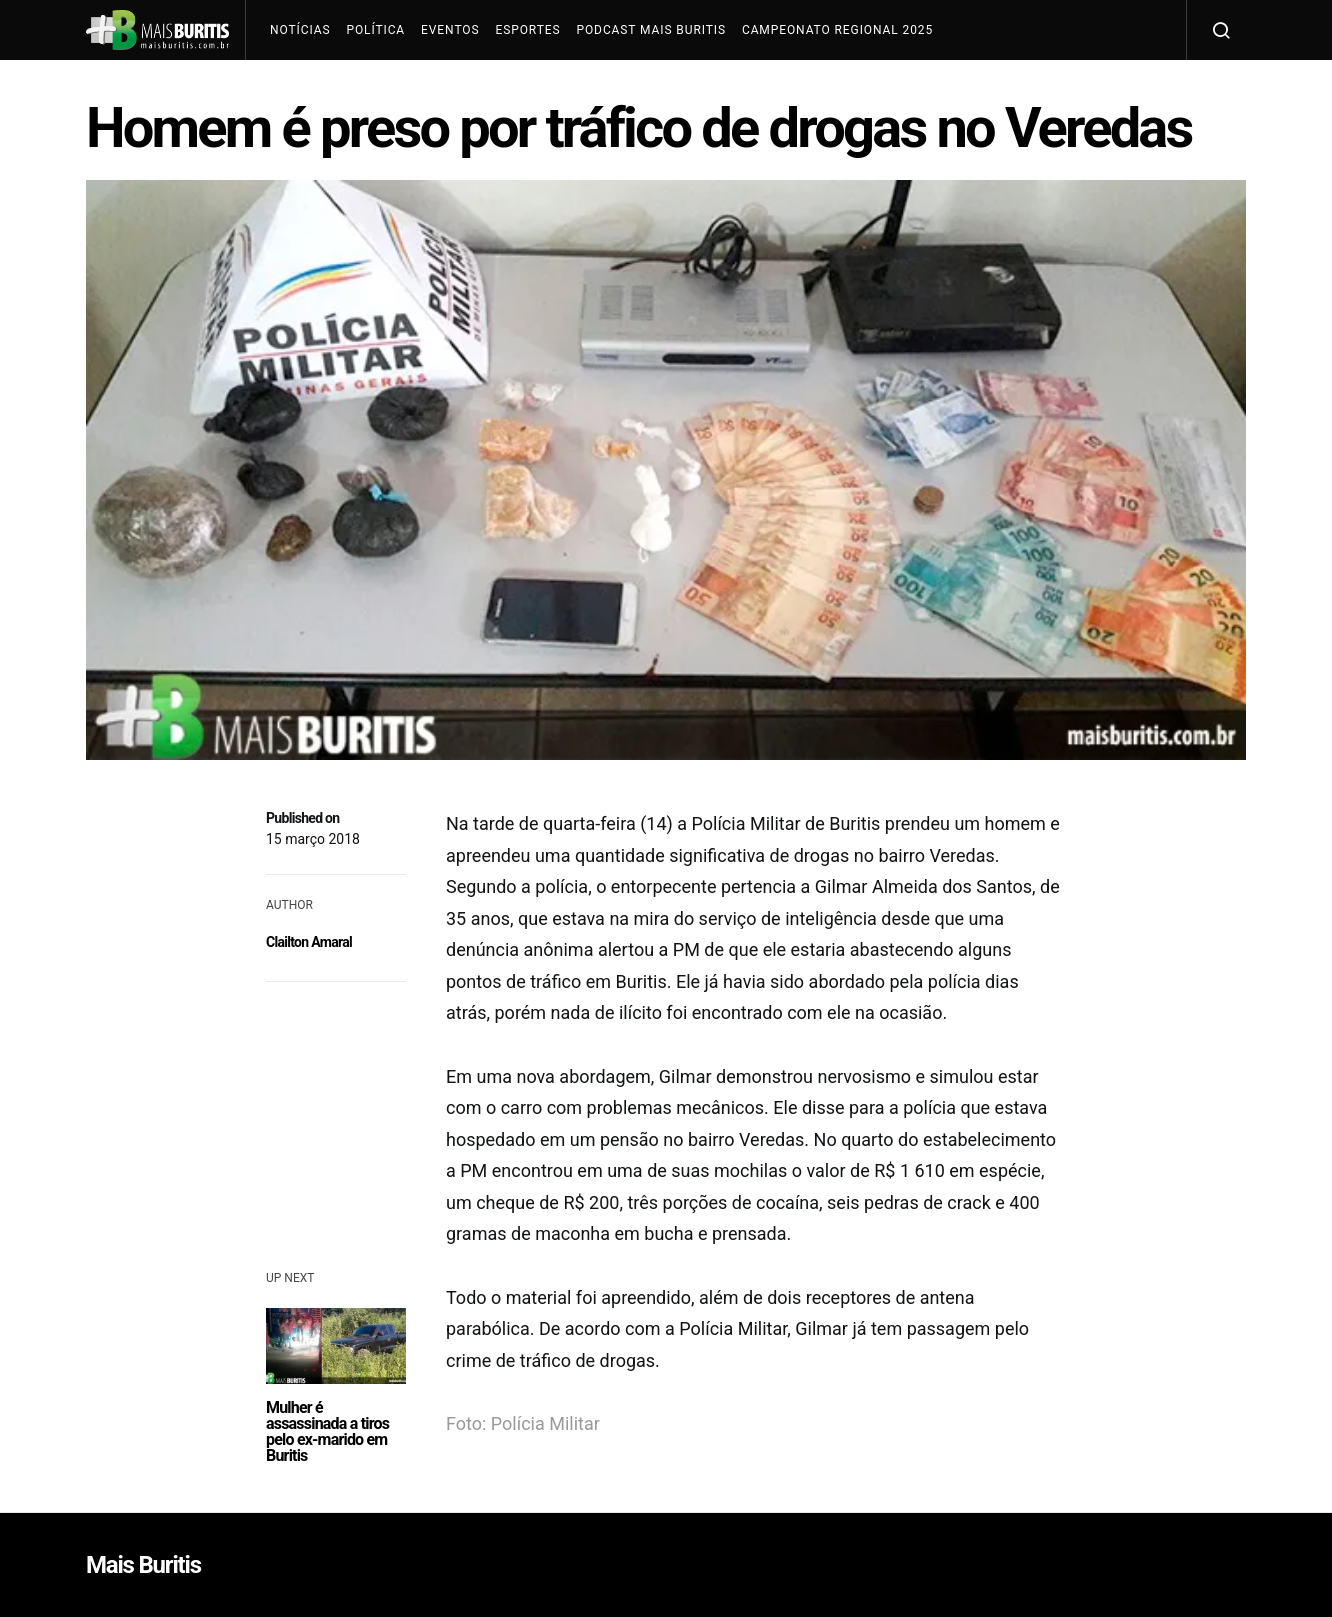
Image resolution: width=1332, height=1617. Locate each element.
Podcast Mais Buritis (650, 30)
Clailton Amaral (309, 942)
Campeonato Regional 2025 (837, 30)
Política (375, 30)
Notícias (300, 30)
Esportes (527, 30)
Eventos (450, 30)
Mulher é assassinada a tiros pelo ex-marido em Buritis (327, 1431)
